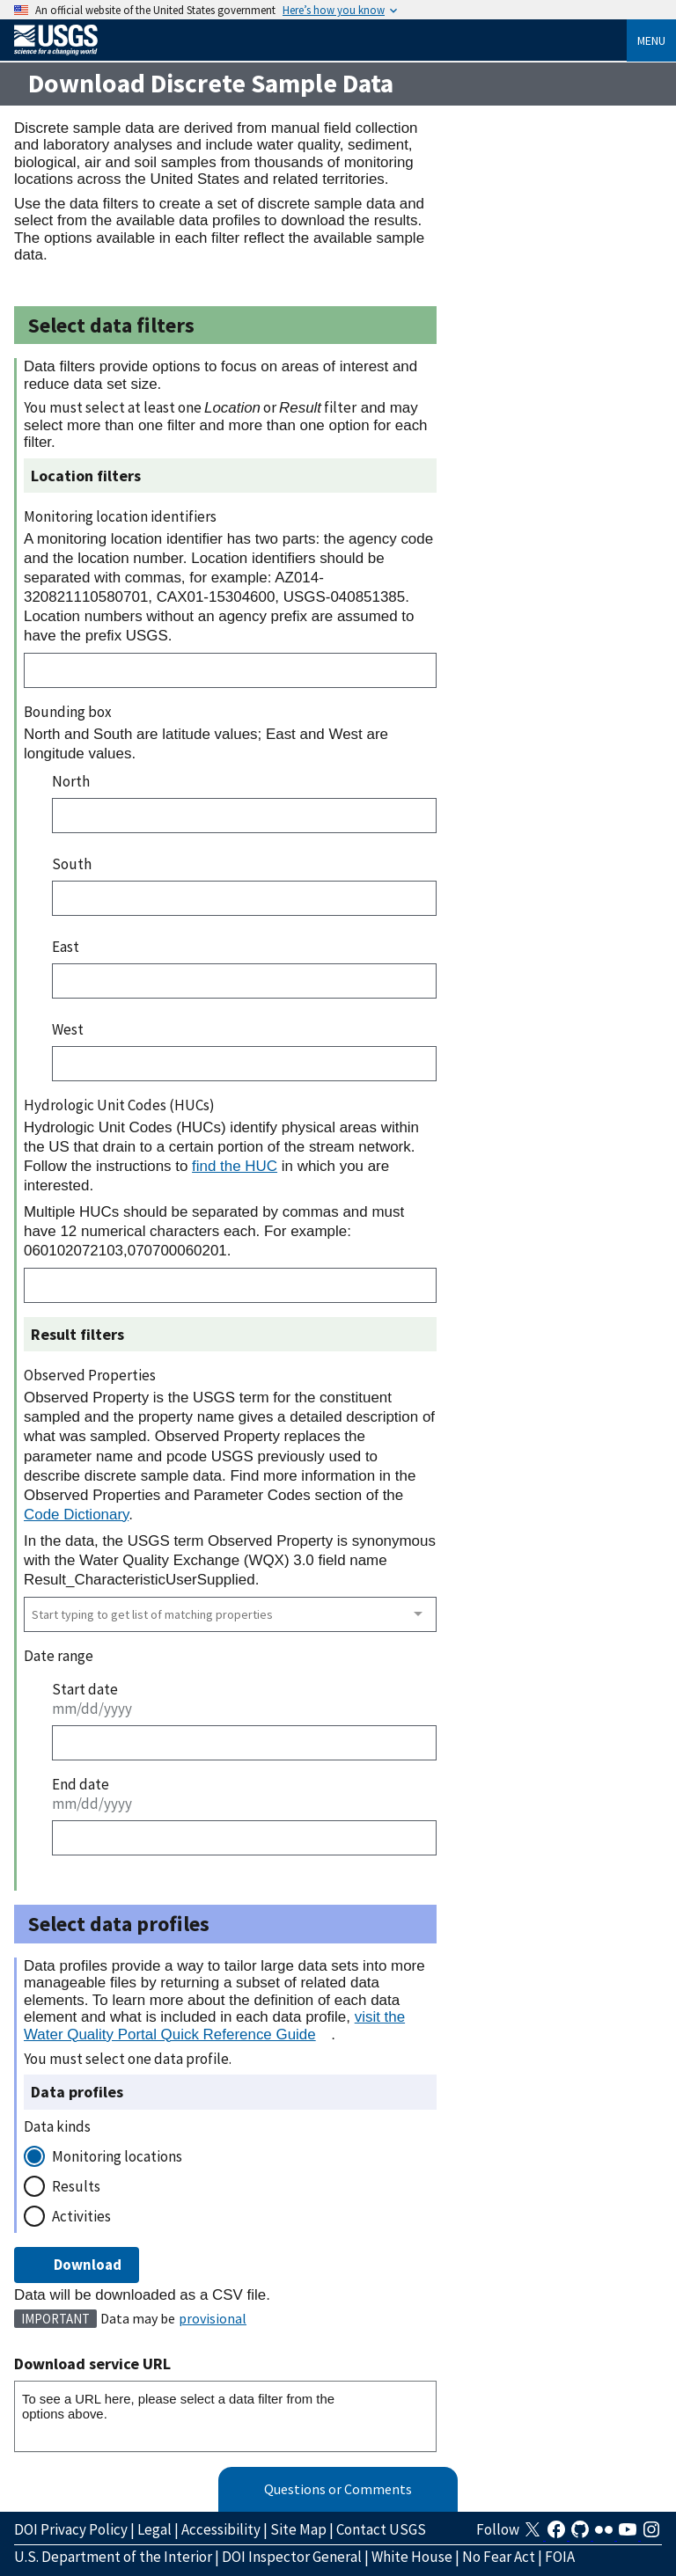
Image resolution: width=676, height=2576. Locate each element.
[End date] (244, 1837)
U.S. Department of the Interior (113, 2556)
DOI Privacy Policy (71, 2529)
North (71, 781)
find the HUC (234, 1166)
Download (76, 2264)
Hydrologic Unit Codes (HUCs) (119, 1105)
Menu (651, 40)
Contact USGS (381, 2529)
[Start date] (244, 1742)
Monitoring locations (117, 2156)
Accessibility (221, 2529)
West (68, 1029)
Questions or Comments (338, 2489)
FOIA (560, 2556)
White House (411, 2556)
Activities (81, 2216)
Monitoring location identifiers (120, 516)
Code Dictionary (76, 1514)
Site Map (298, 2529)
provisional (212, 2318)
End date (80, 1784)
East (65, 946)
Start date (85, 1689)
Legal (154, 2529)
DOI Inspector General (292, 2556)
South (72, 864)
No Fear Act (498, 2556)
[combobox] (230, 1614)
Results (76, 2186)
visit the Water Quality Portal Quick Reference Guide (214, 2025)
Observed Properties (90, 1375)
